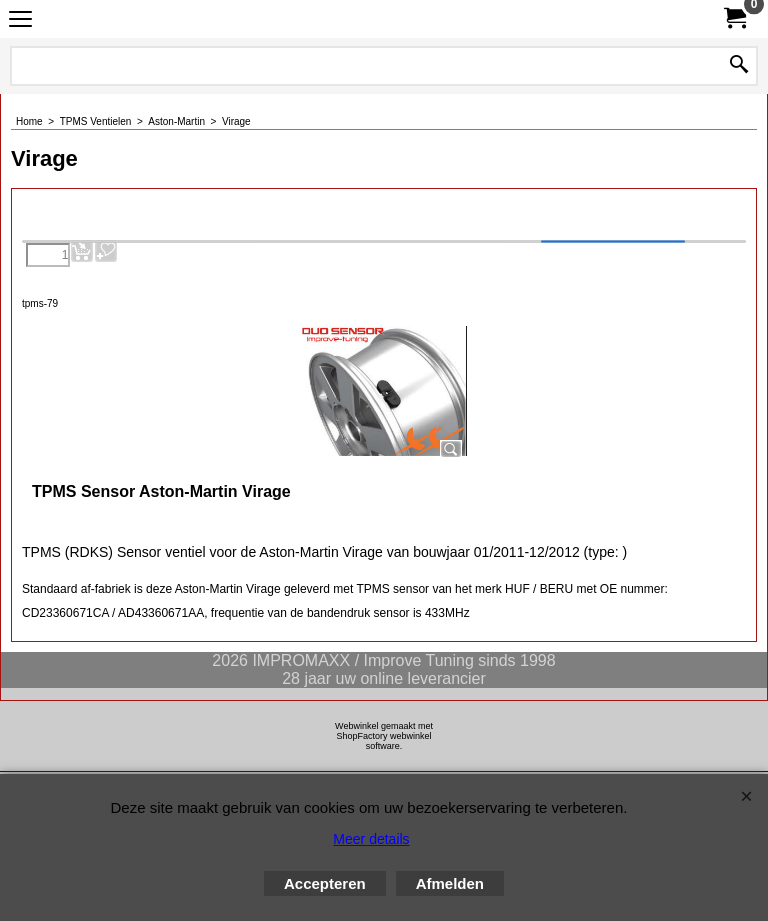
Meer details (371, 839)
